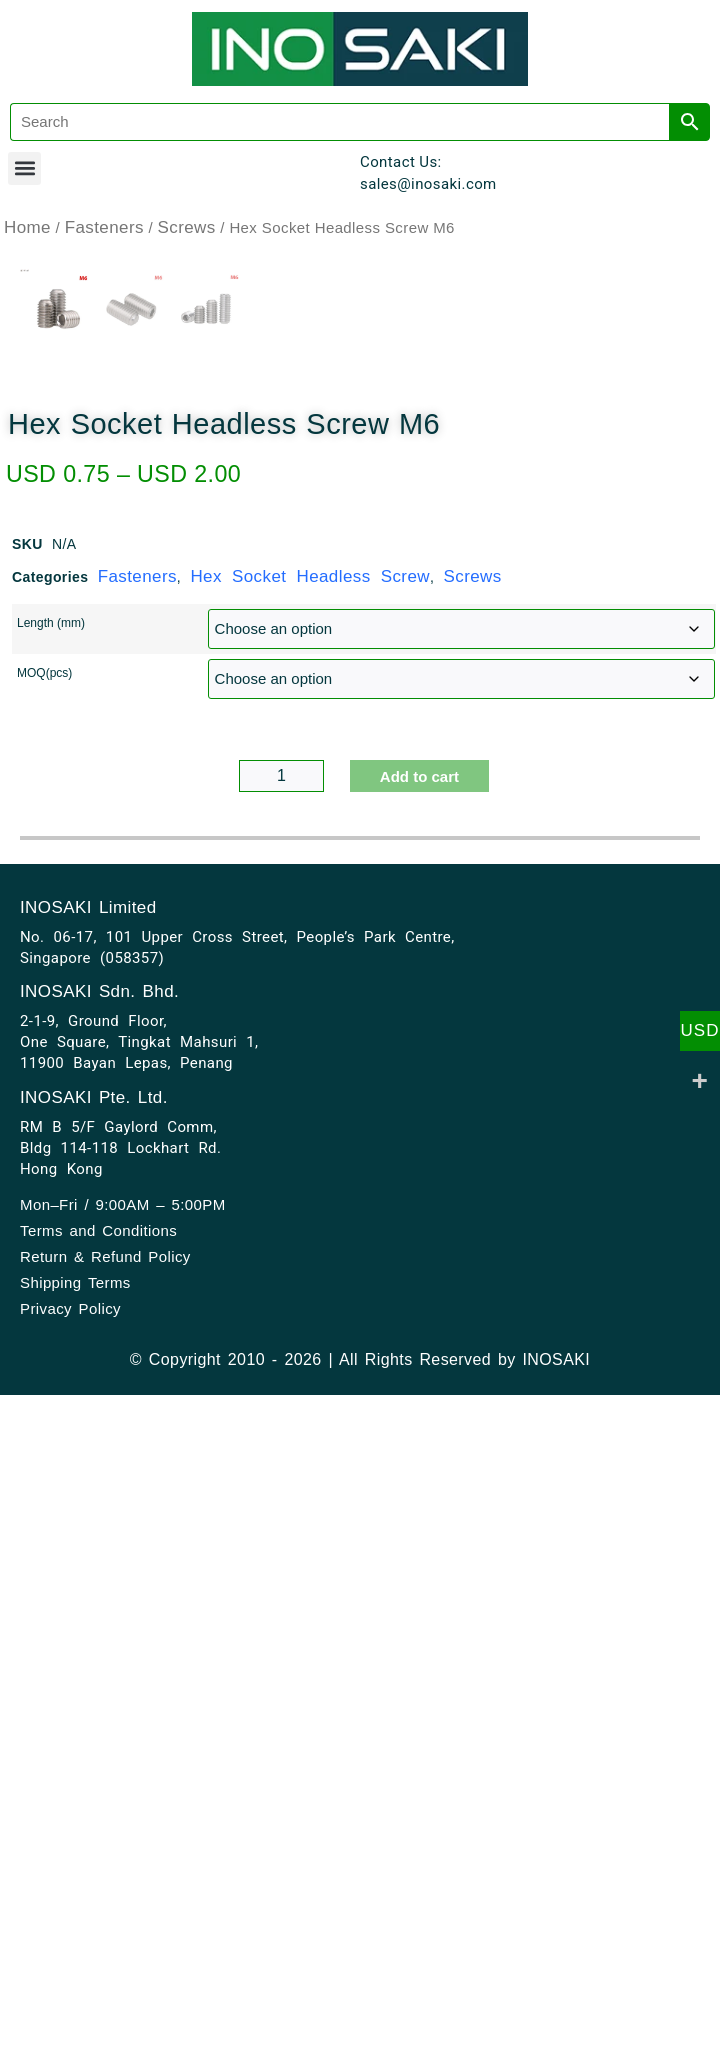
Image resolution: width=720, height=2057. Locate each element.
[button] (24, 168)
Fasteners (104, 227)
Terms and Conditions (98, 2007)
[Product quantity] (281, 1553)
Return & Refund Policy (105, 2033)
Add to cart (419, 1553)
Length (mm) (51, 1400)
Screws (187, 227)
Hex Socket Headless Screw (309, 1353)
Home (27, 227)
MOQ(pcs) (44, 1450)
